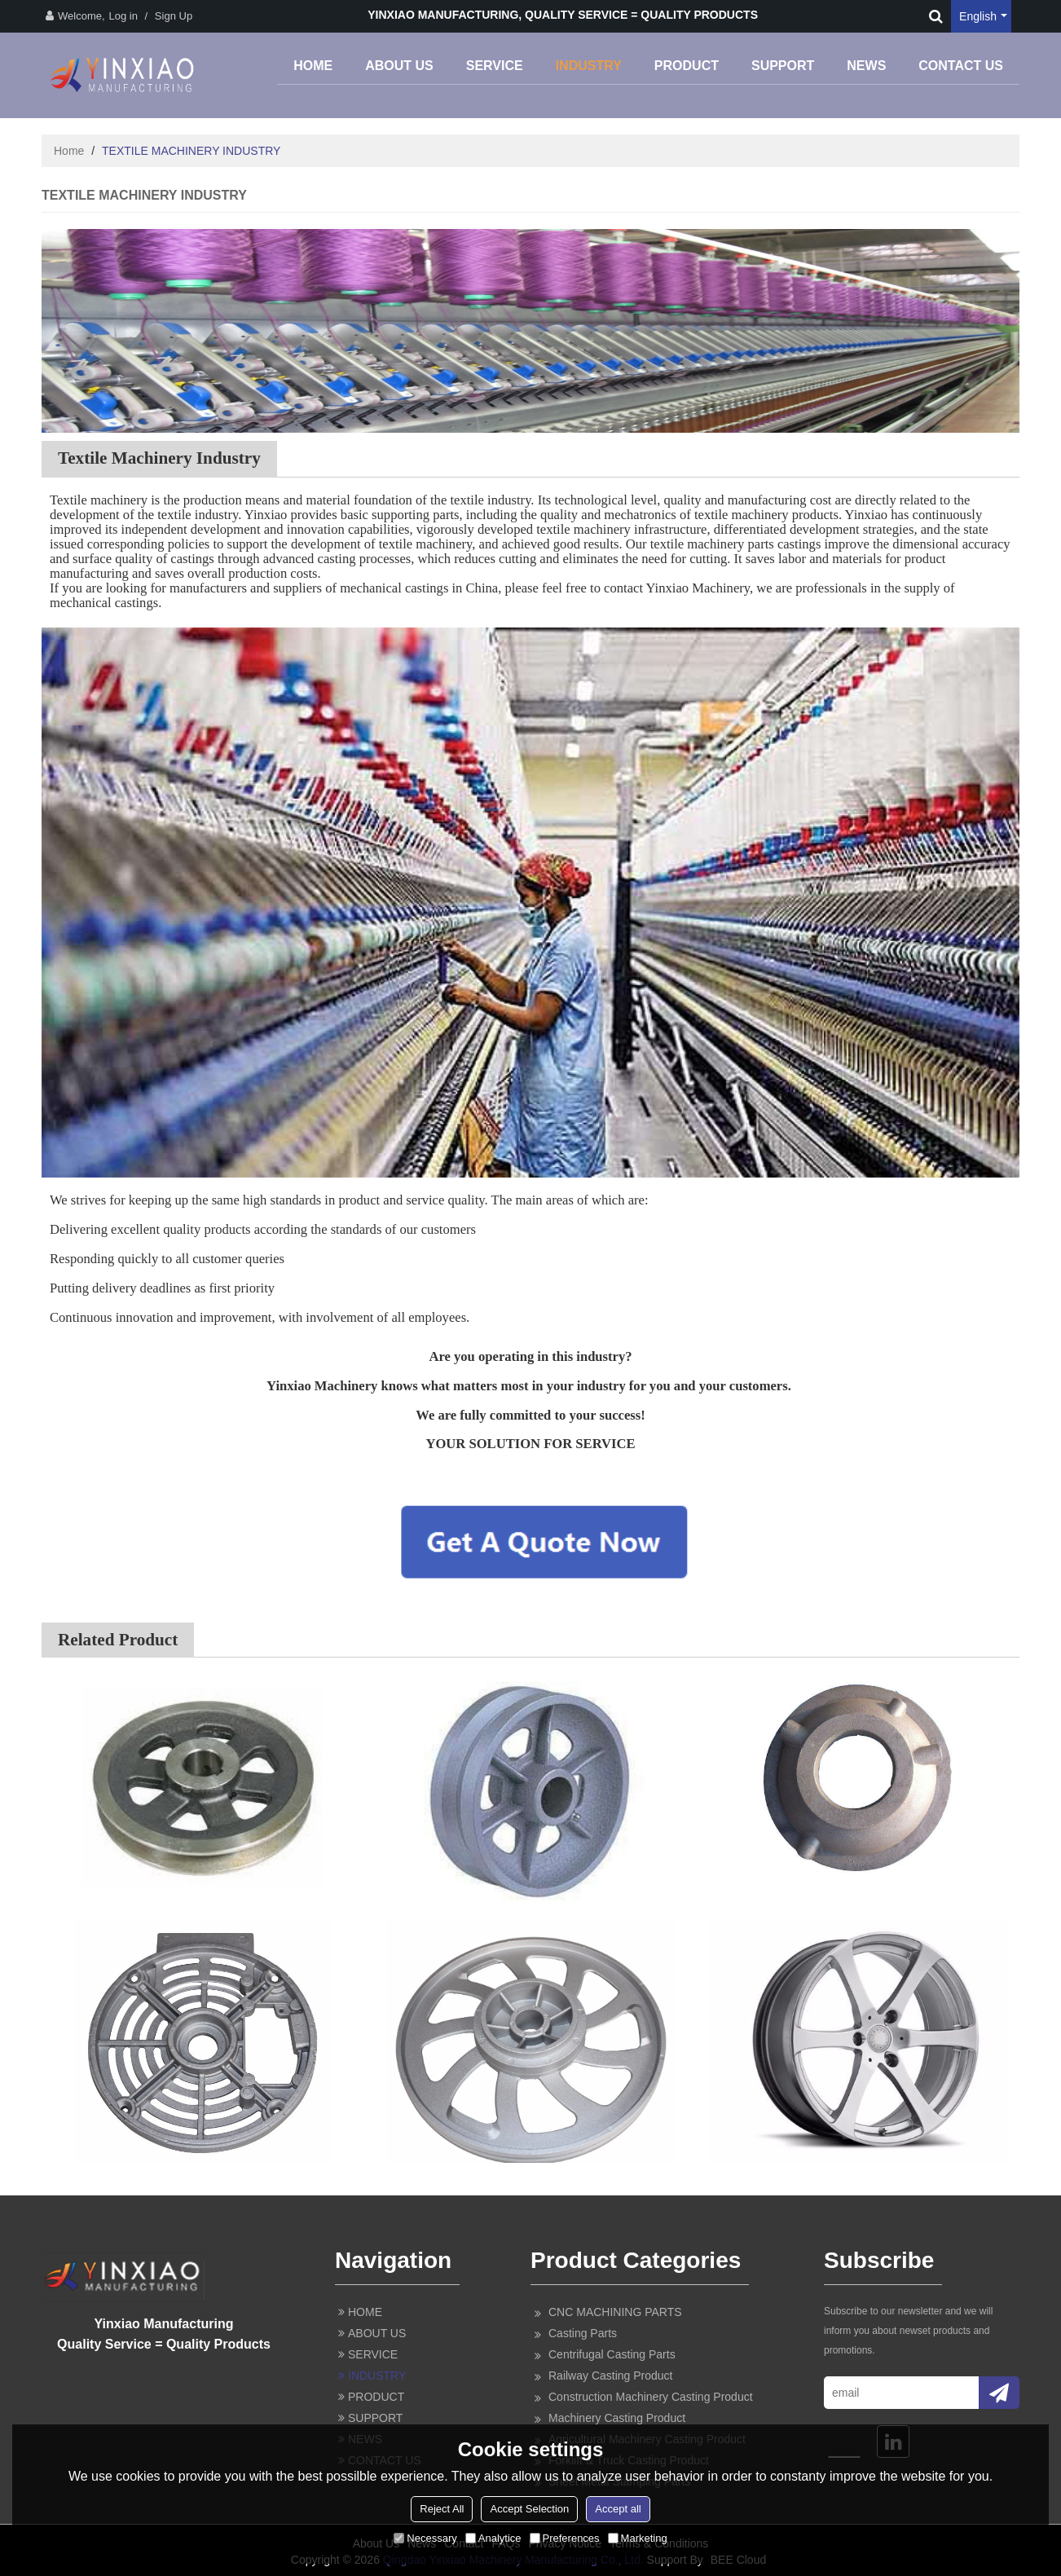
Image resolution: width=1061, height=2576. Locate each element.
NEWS (866, 66)
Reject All (442, 2509)
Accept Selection (529, 2509)
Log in (123, 16)
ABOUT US (399, 66)
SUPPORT (782, 66)
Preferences (565, 2538)
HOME (312, 66)
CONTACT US (960, 66)
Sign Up (173, 16)
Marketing (637, 2538)
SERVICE (494, 66)
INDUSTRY (589, 66)
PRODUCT (686, 66)
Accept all (618, 2509)
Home (69, 150)
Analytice (493, 2538)
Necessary (425, 2538)
